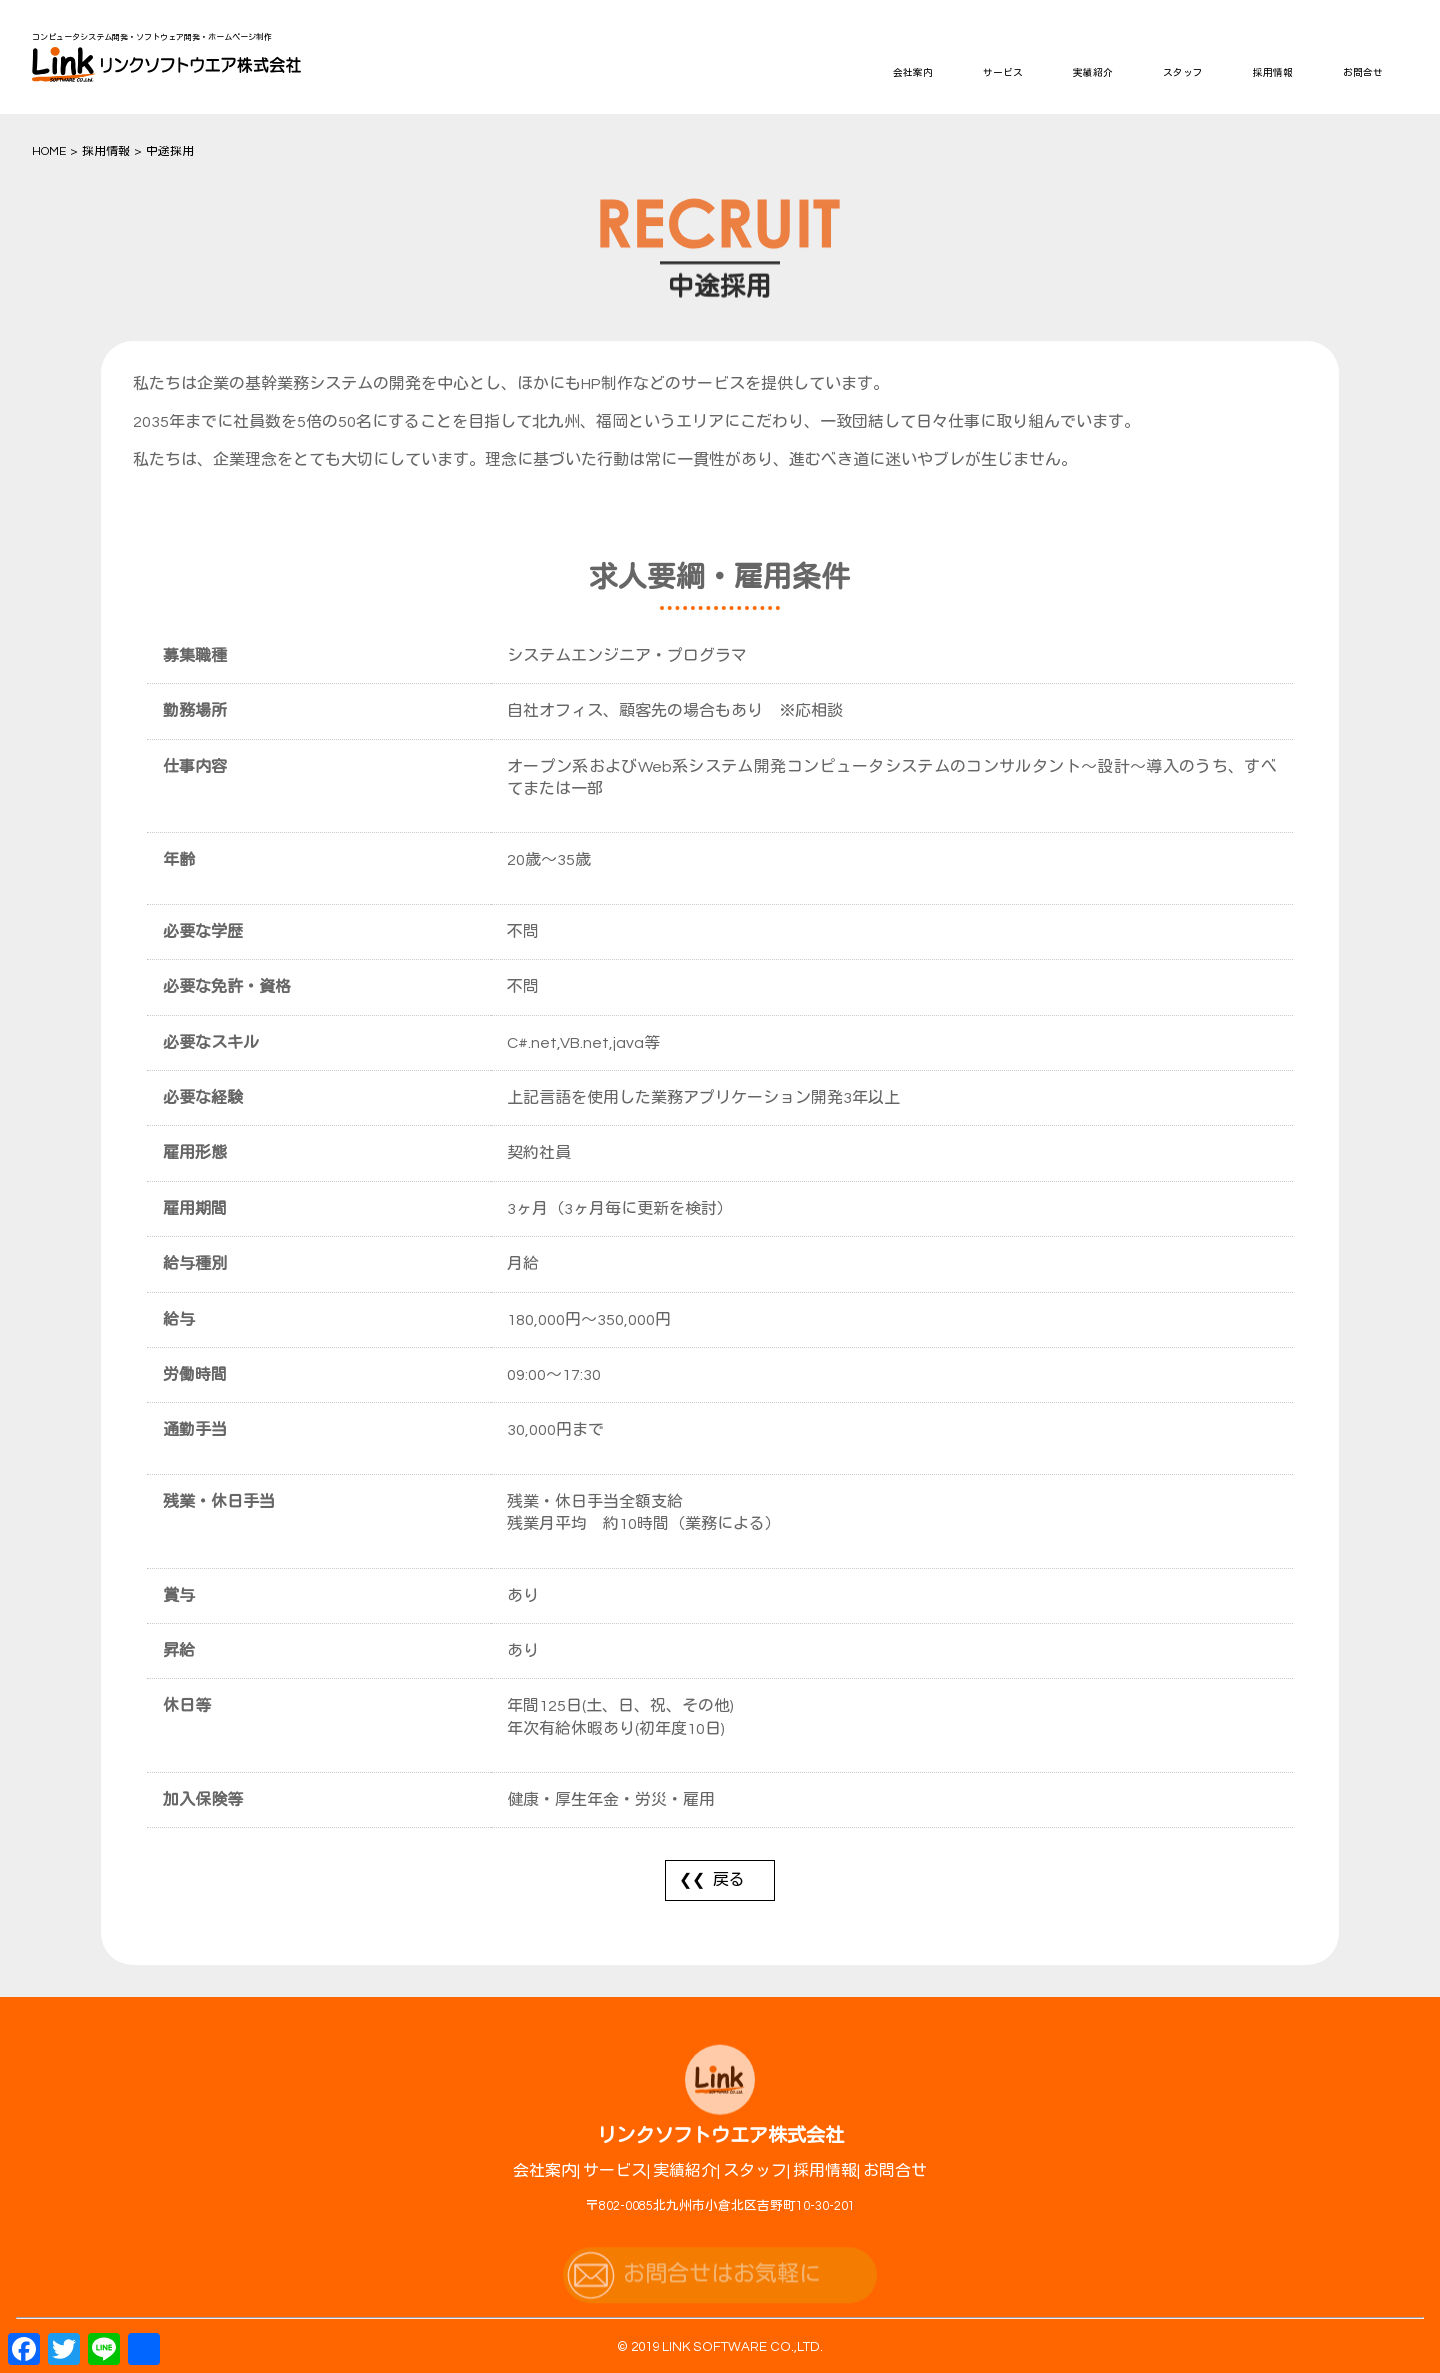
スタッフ (1183, 73)
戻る (729, 1880)
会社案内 (913, 73)
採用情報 (1273, 73)
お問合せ (1363, 73)
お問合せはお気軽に (722, 2292)
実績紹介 (1093, 73)
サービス (1003, 73)
